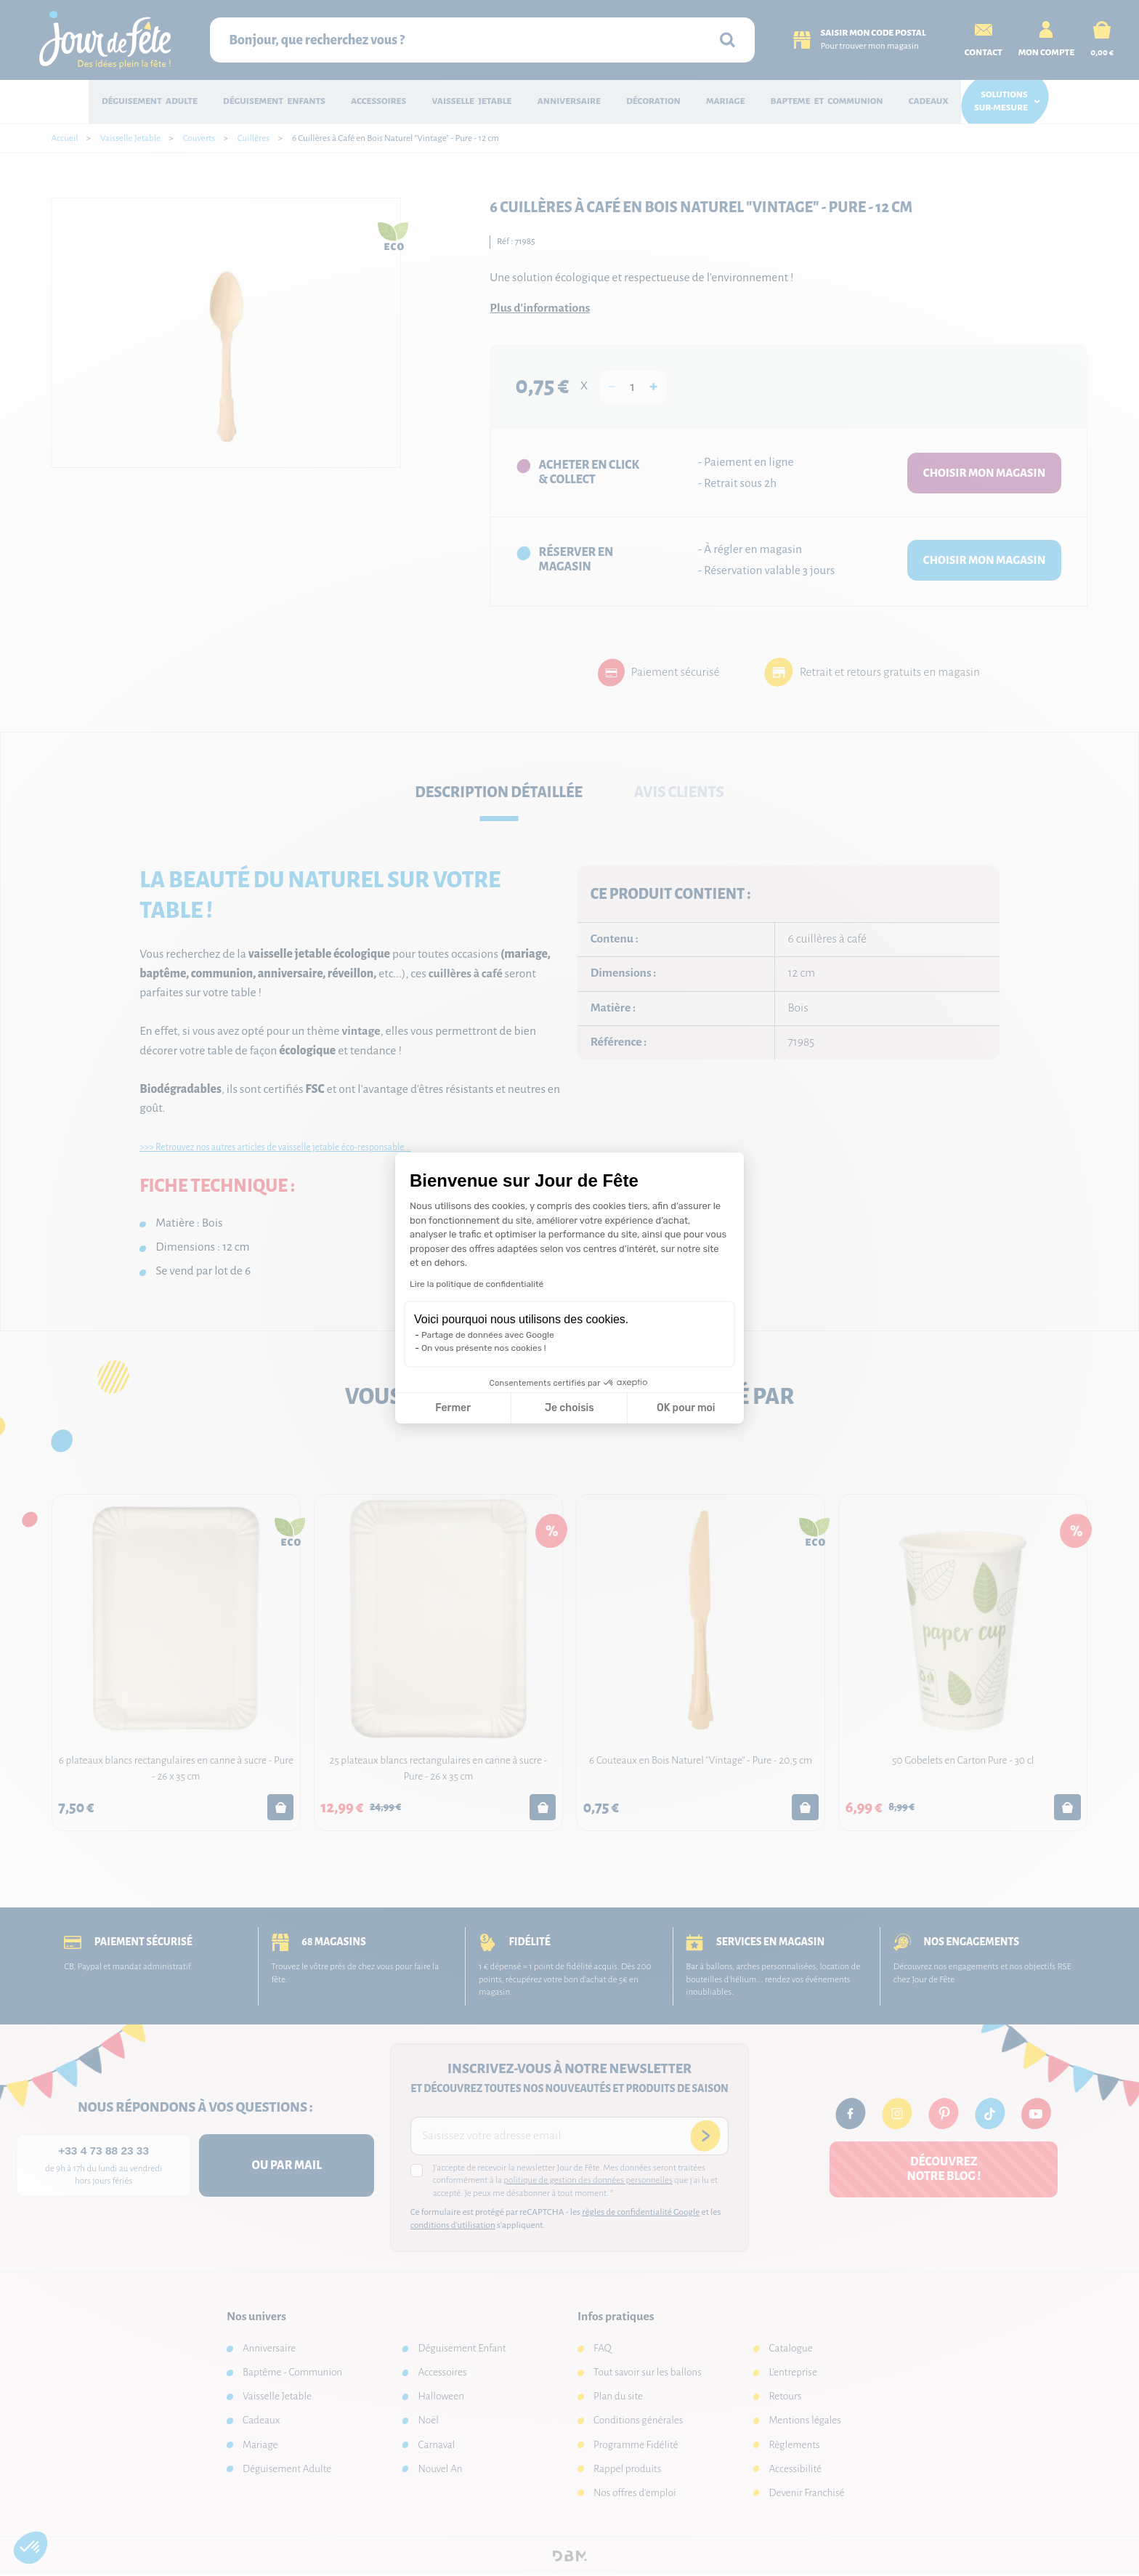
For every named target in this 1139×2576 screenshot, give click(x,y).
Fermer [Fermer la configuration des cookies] (453, 1408)
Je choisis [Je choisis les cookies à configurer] (569, 1408)
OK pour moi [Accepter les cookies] (686, 1408)
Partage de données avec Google (487, 1335)
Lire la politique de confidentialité (476, 1284)
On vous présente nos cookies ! (483, 1348)
